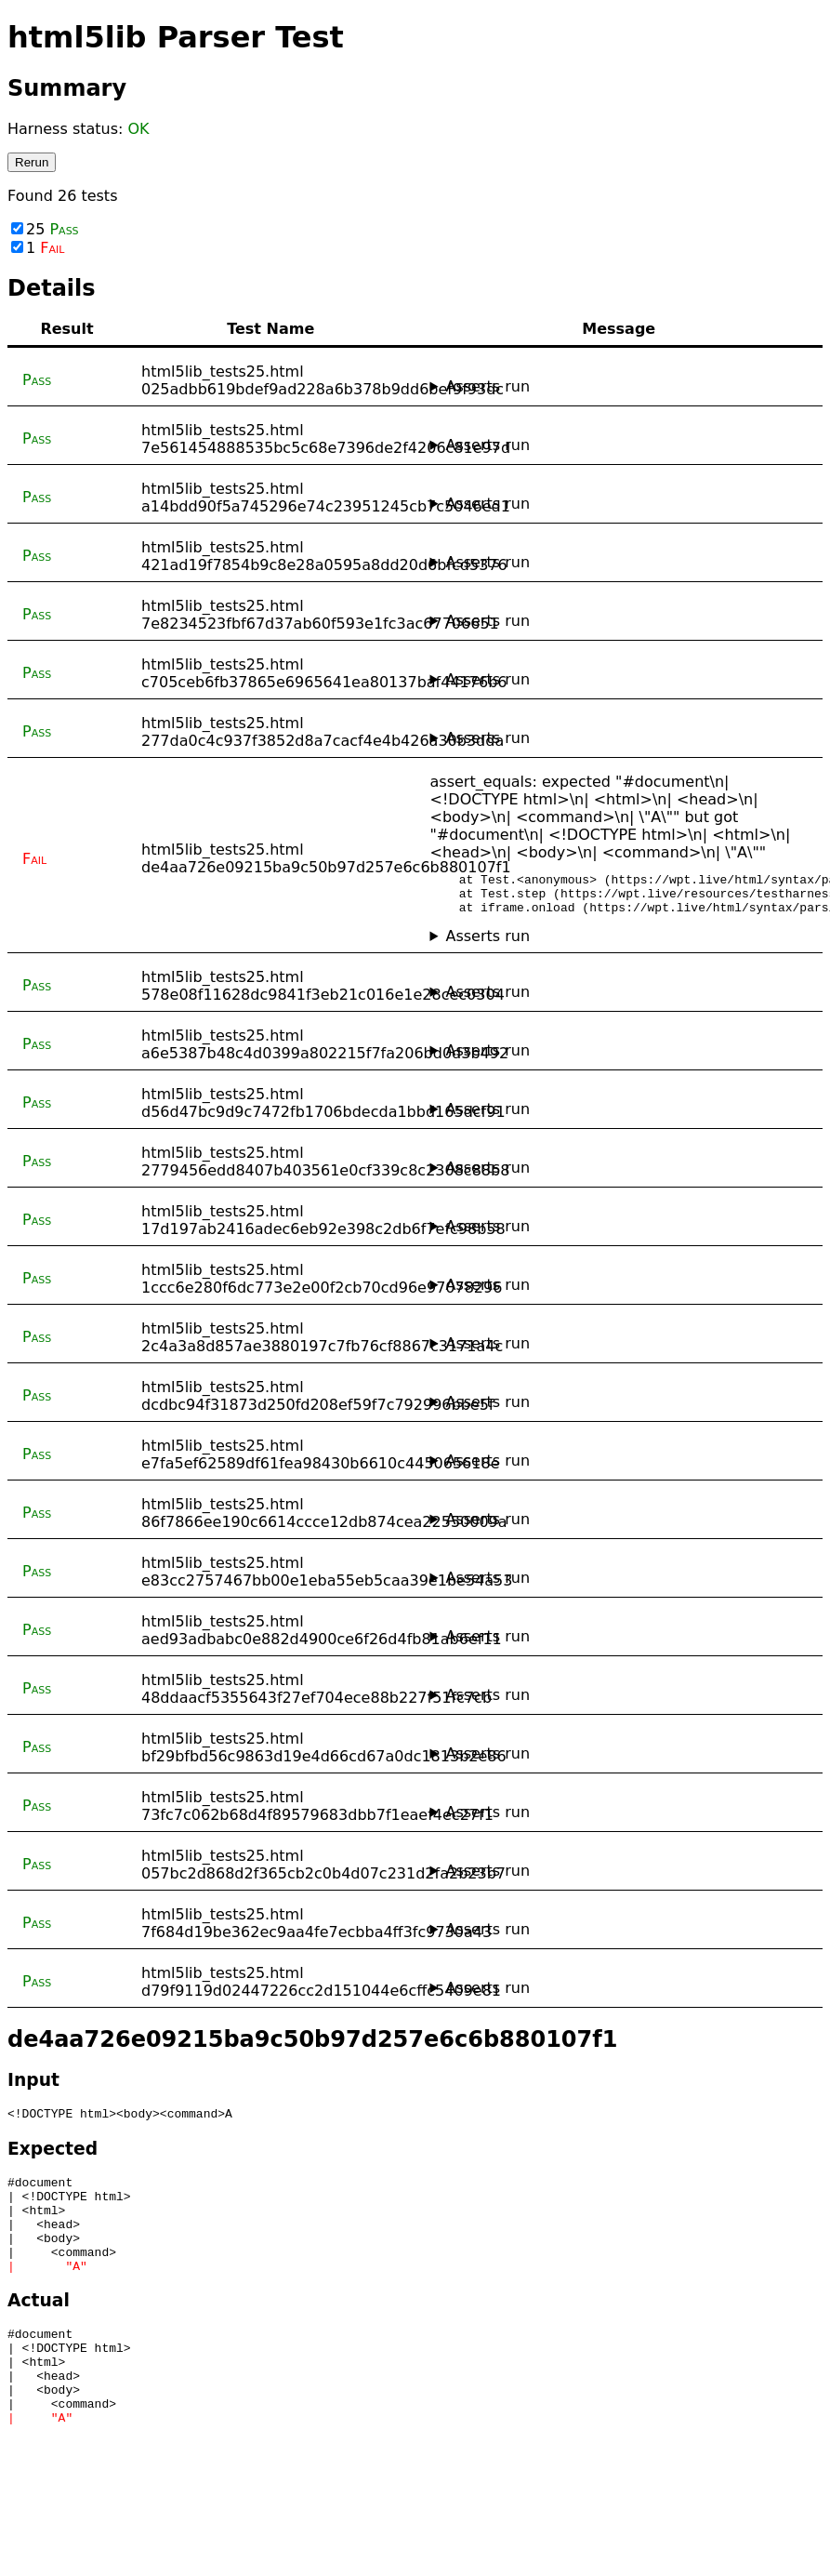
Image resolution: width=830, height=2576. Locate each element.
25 (45, 229)
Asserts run (487, 386)
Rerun (31, 162)
